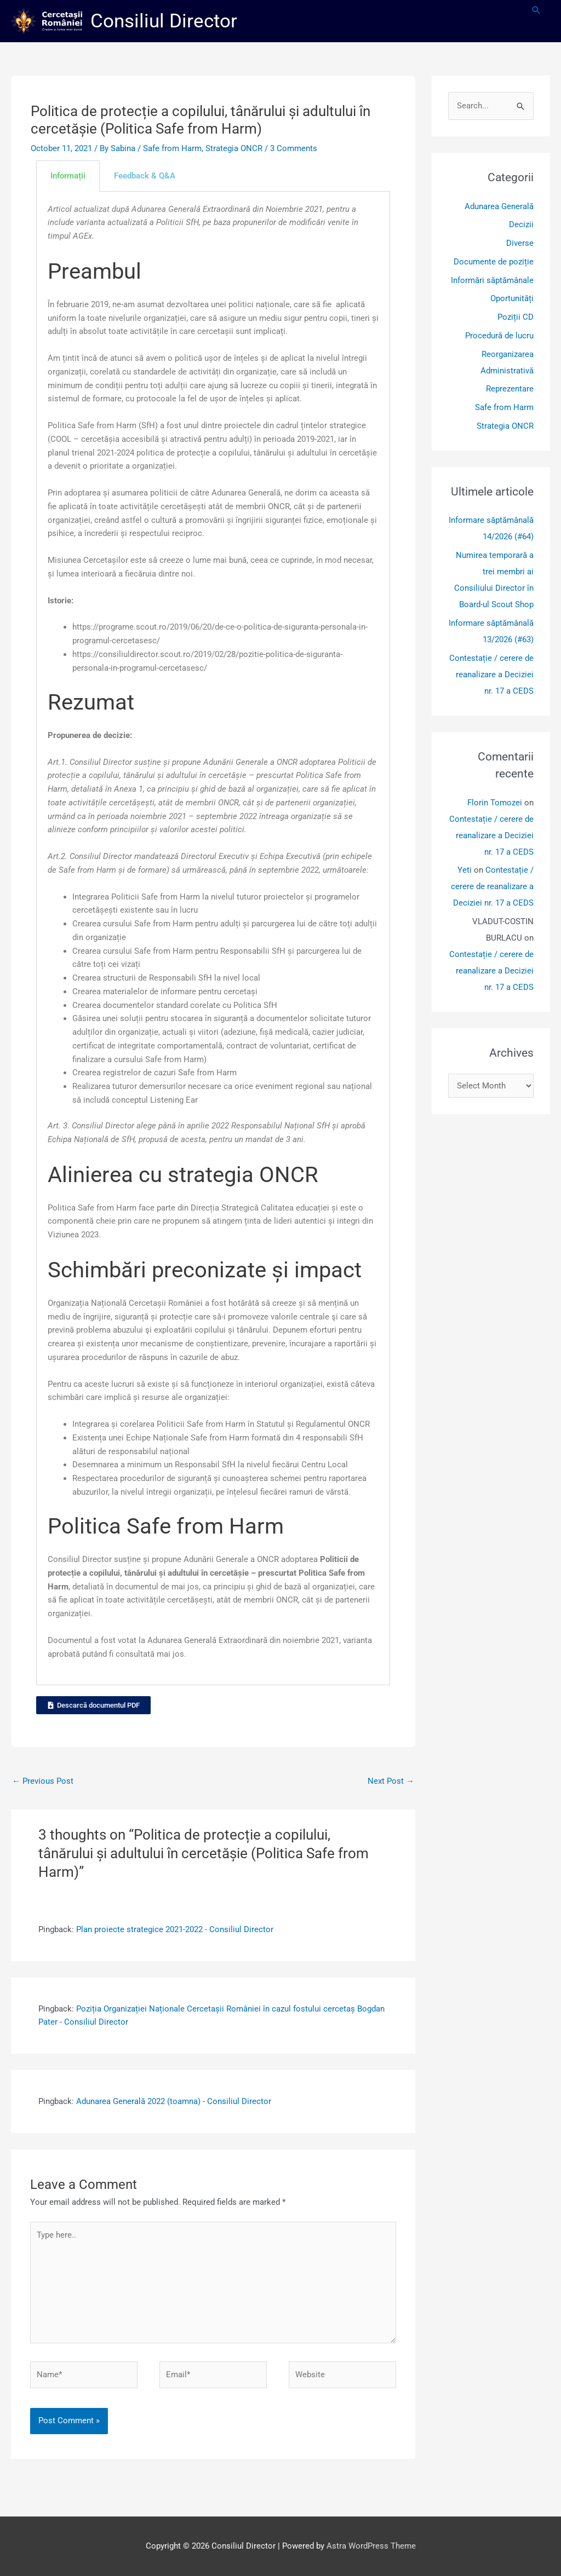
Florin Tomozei (494, 803)
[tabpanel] (213, 939)
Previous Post (42, 1781)
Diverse (520, 243)
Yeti (464, 870)
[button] (536, 10)
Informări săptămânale (492, 280)
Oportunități (512, 298)
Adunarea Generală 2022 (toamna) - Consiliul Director (173, 2101)
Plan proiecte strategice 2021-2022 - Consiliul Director (174, 1929)
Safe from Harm (172, 148)
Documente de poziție (494, 262)
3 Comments (293, 148)
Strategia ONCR (233, 148)
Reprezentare (510, 389)
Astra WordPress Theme (371, 2546)
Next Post (391, 1781)
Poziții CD (515, 317)
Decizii (521, 224)
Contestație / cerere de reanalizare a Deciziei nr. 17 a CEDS (491, 674)
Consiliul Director (163, 21)
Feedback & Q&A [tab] (144, 176)
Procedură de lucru (499, 336)
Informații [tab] (67, 176)
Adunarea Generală (499, 206)
